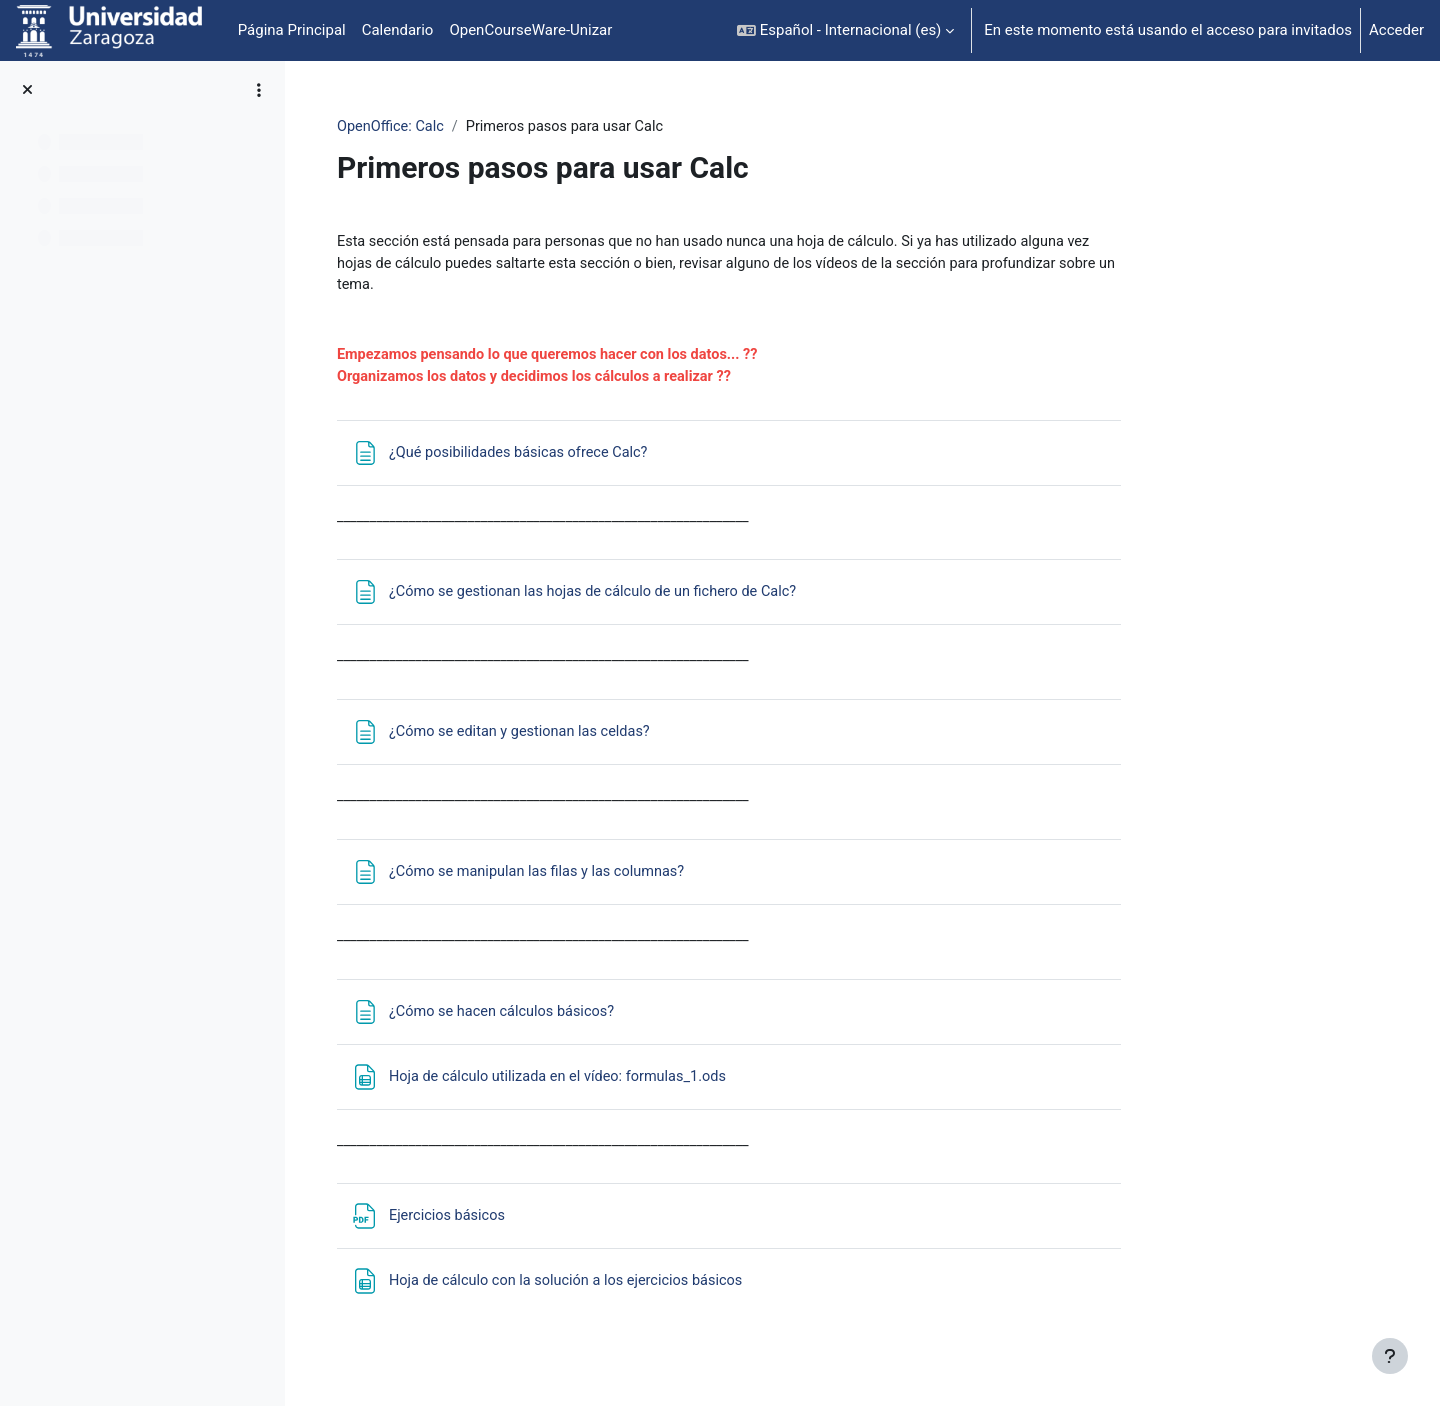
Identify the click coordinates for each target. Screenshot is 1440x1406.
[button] (845, 30)
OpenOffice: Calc (510, 127)
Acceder (1396, 30)
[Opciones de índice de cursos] (259, 90)
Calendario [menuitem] (398, 30)
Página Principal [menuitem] (292, 30)
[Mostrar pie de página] (1390, 1356)
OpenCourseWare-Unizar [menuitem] (530, 30)
